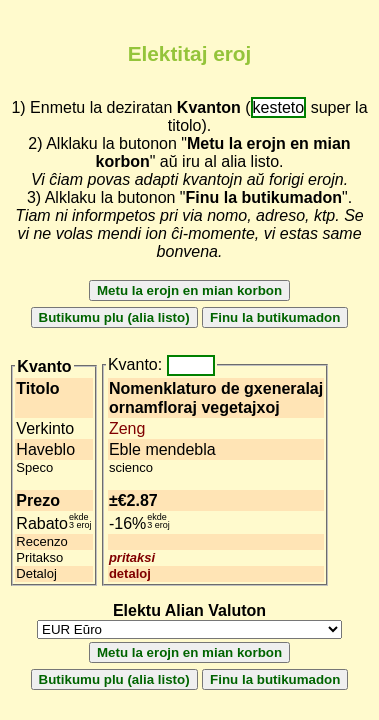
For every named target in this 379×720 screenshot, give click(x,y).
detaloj (130, 573)
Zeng (127, 428)
